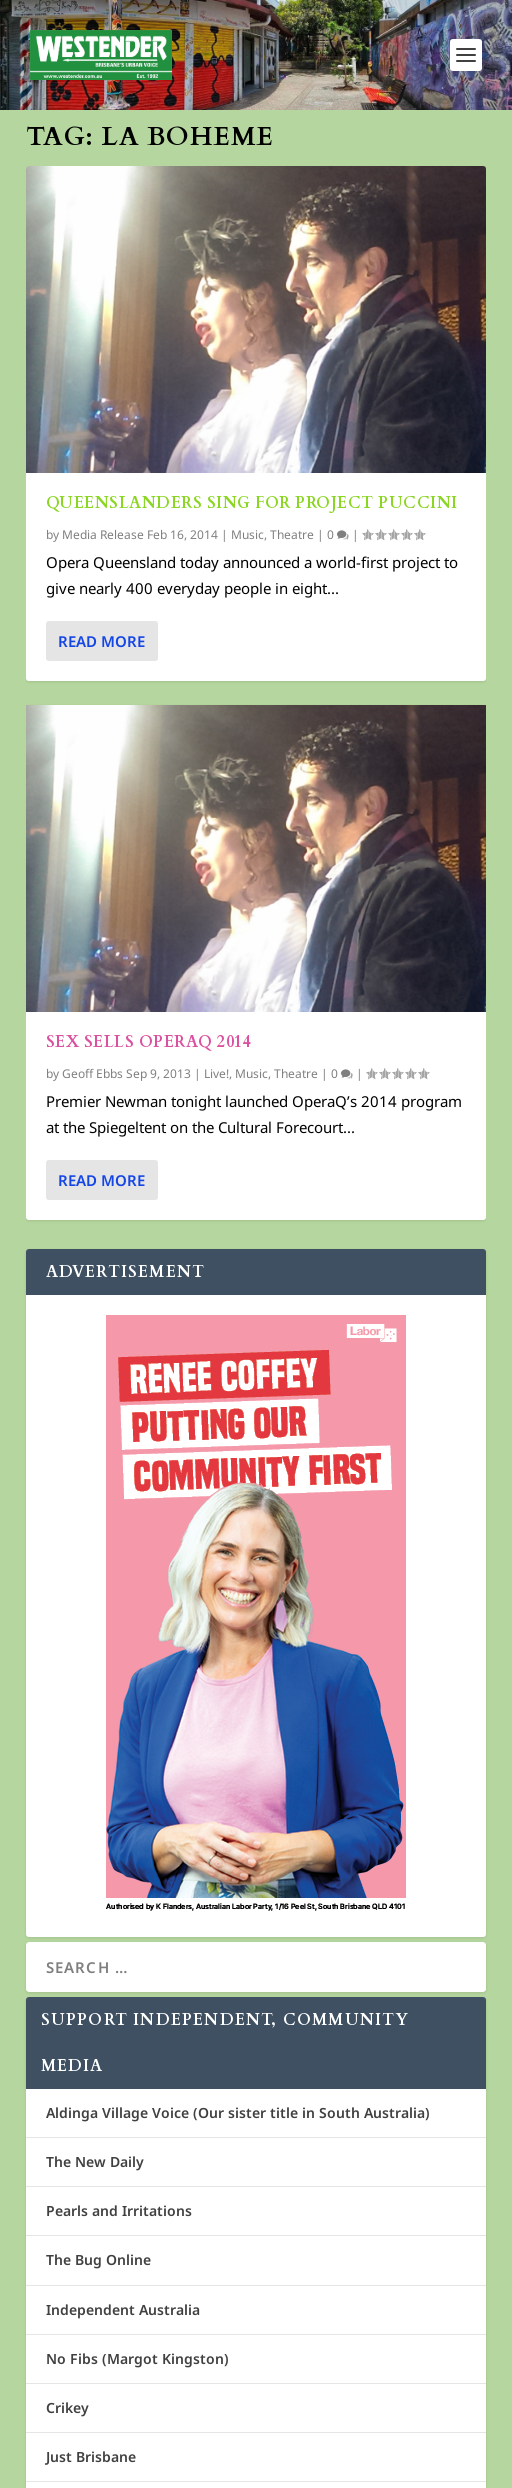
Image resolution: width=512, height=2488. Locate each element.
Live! (216, 1073)
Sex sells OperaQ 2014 (149, 1042)
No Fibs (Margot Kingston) (137, 2358)
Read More (101, 641)
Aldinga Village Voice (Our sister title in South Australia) (238, 2112)
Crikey (67, 2407)
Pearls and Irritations (119, 2210)
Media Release (103, 534)
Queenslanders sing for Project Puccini (252, 503)
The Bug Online (98, 2259)
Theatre (292, 534)
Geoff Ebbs (92, 1073)
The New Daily (95, 2161)
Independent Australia (123, 2309)
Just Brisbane (91, 2456)
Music (247, 534)
